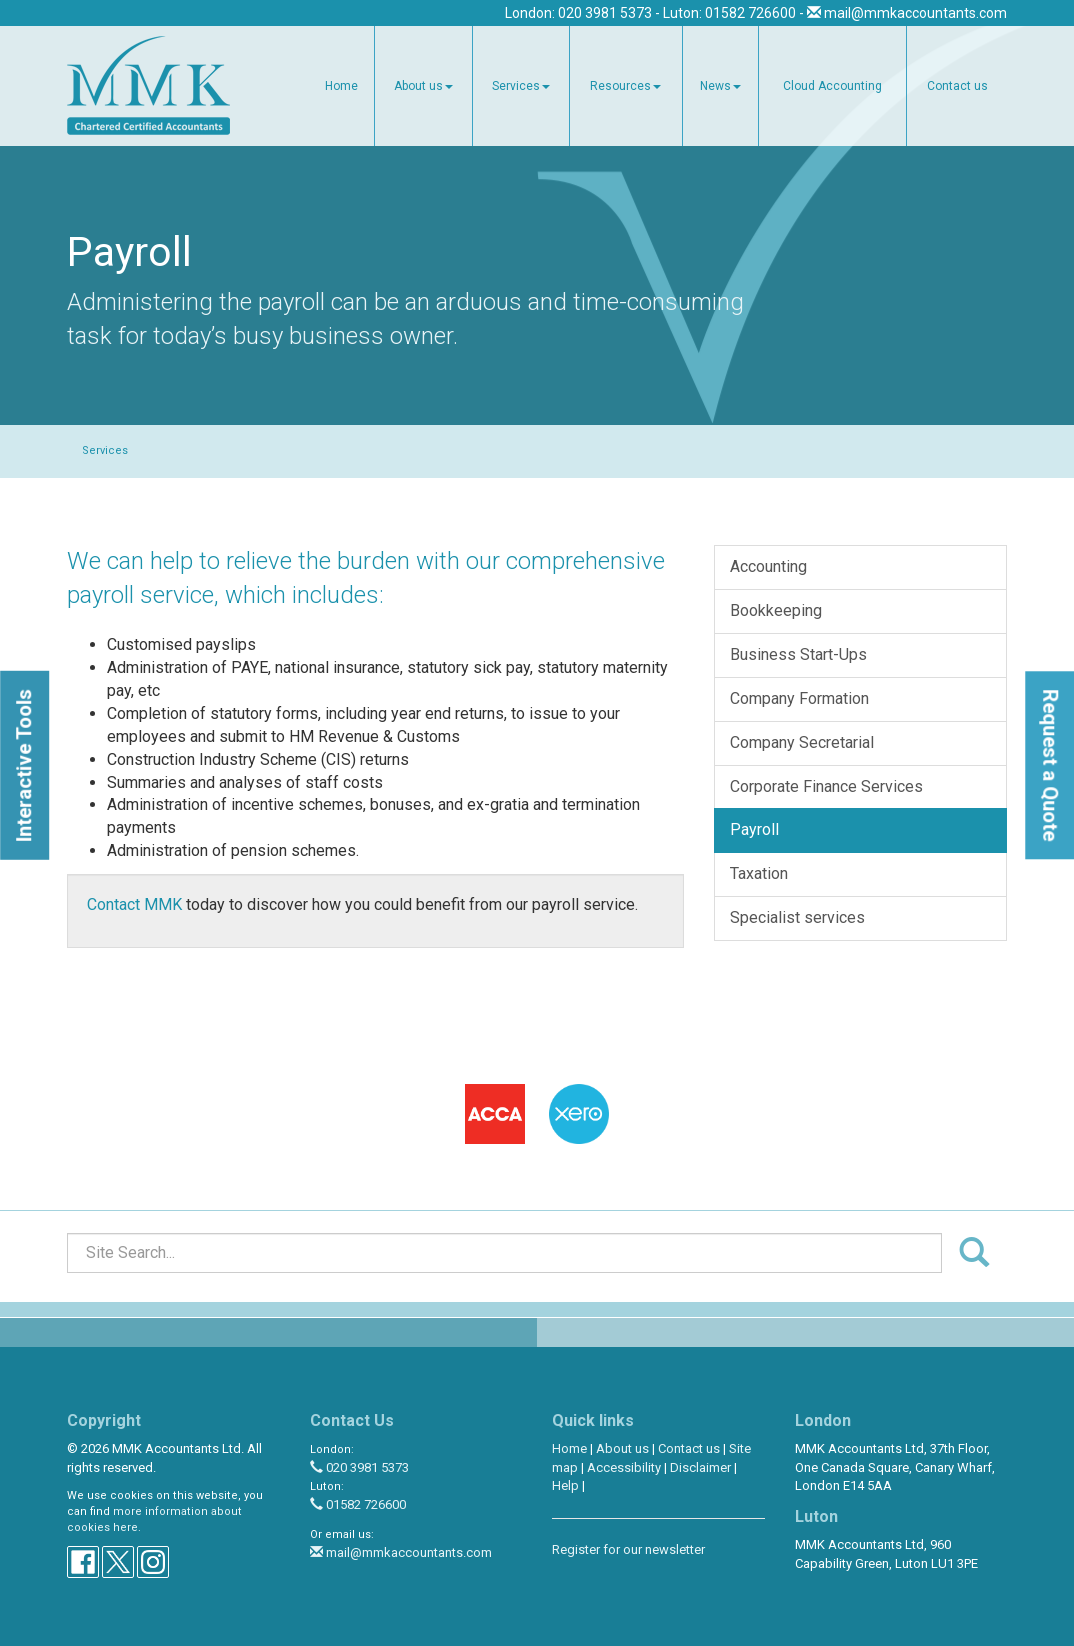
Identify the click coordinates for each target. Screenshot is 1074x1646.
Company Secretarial (802, 742)
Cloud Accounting (832, 86)
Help (565, 1485)
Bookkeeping (776, 610)
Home (341, 86)
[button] (24, 764)
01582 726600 (358, 1504)
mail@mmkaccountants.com (915, 13)
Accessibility (624, 1467)
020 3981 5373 (359, 1467)
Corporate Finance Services (826, 786)
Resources (625, 86)
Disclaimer (700, 1467)
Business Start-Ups (798, 654)
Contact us (957, 86)
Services (521, 86)
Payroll (754, 829)
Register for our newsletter (628, 1549)
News (720, 86)
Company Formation (799, 698)
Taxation (759, 873)
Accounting (768, 566)
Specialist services (797, 917)
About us (423, 86)
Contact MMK (134, 904)
